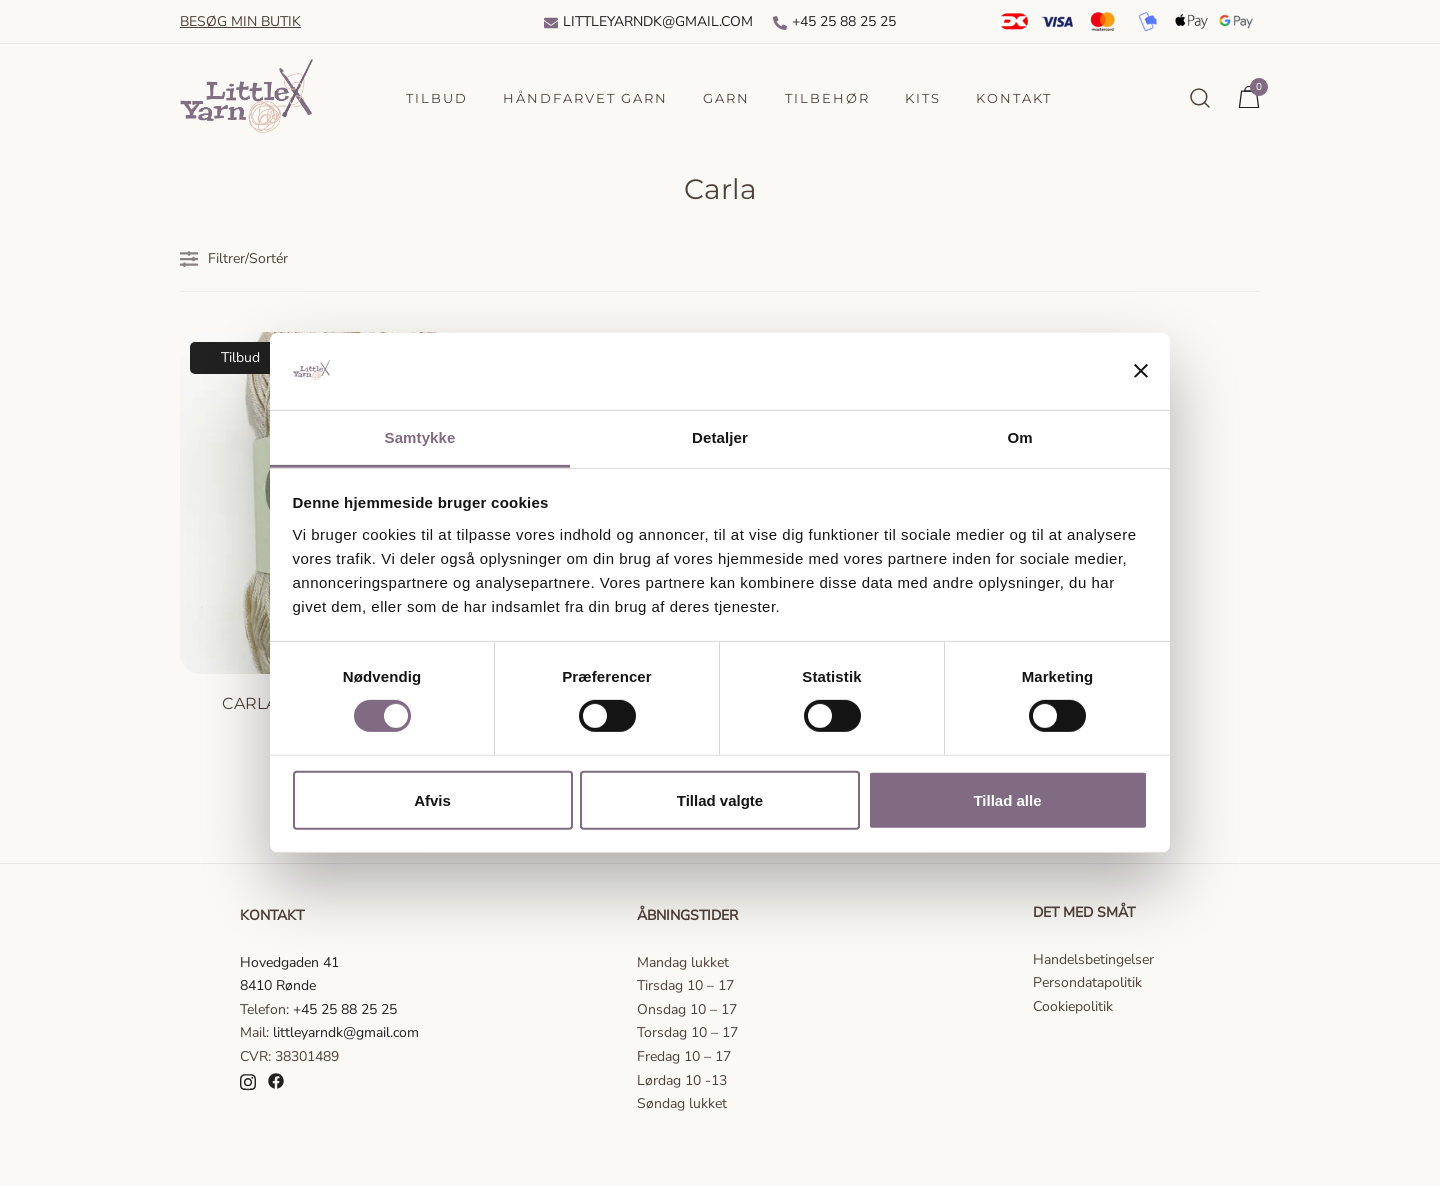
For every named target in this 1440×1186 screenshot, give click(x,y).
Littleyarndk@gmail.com (648, 21)
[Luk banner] (1141, 371)
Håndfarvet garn (585, 98)
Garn (726, 98)
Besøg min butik (240, 21)
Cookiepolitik (1073, 1006)
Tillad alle (1007, 799)
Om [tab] (1019, 437)
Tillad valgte (720, 799)
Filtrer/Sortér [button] (234, 259)
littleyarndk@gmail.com (346, 1032)
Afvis (432, 799)
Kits (923, 98)
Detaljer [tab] (720, 437)
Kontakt (1014, 98)
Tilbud (437, 98)
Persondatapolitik (1087, 982)
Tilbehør (827, 98)
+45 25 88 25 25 (834, 21)
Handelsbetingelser (1093, 959)
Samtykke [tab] (420, 437)
